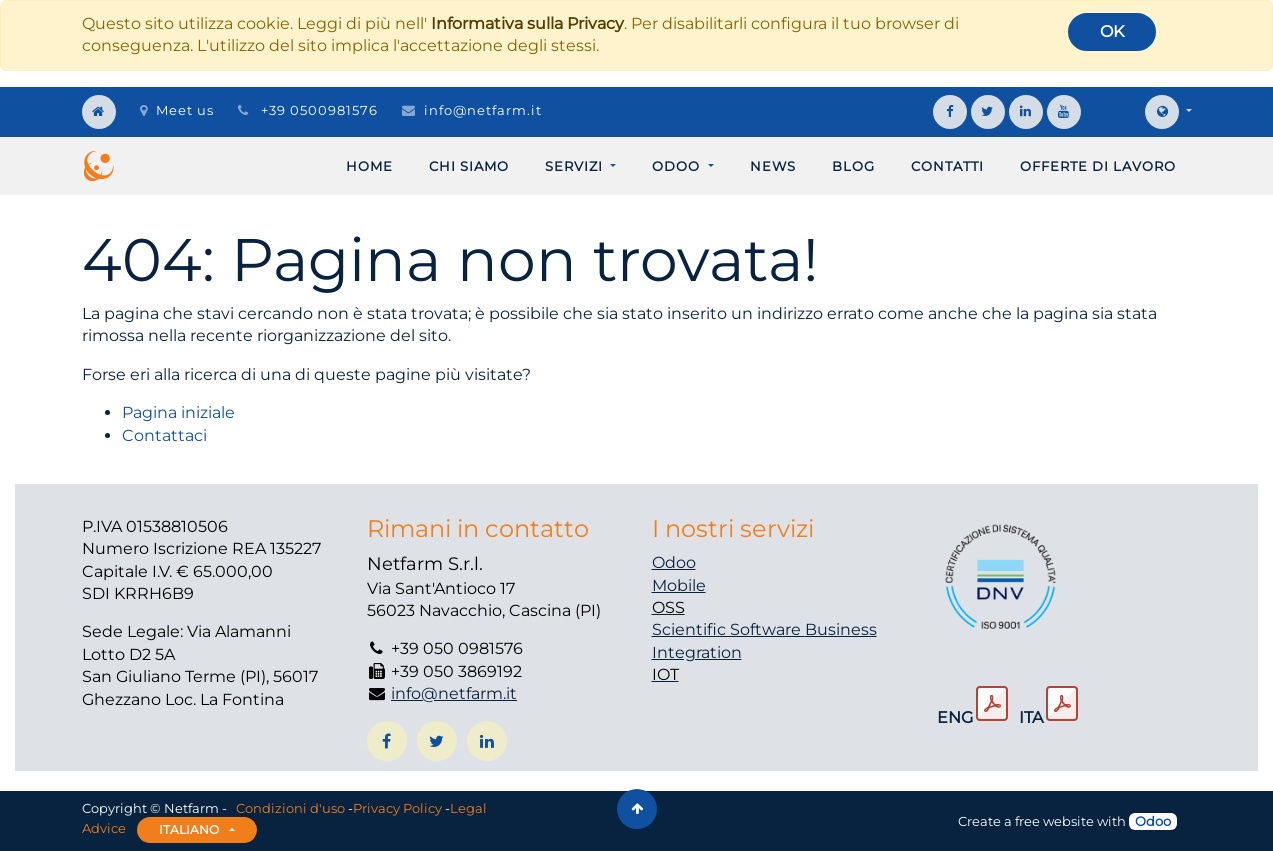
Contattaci (164, 435)
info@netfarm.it (483, 110)
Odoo (674, 562)
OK (1112, 31)
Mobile (679, 585)
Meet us (177, 110)
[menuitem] (369, 166)
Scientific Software (728, 629)
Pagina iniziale (178, 412)
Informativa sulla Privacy (527, 23)
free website (1054, 821)
